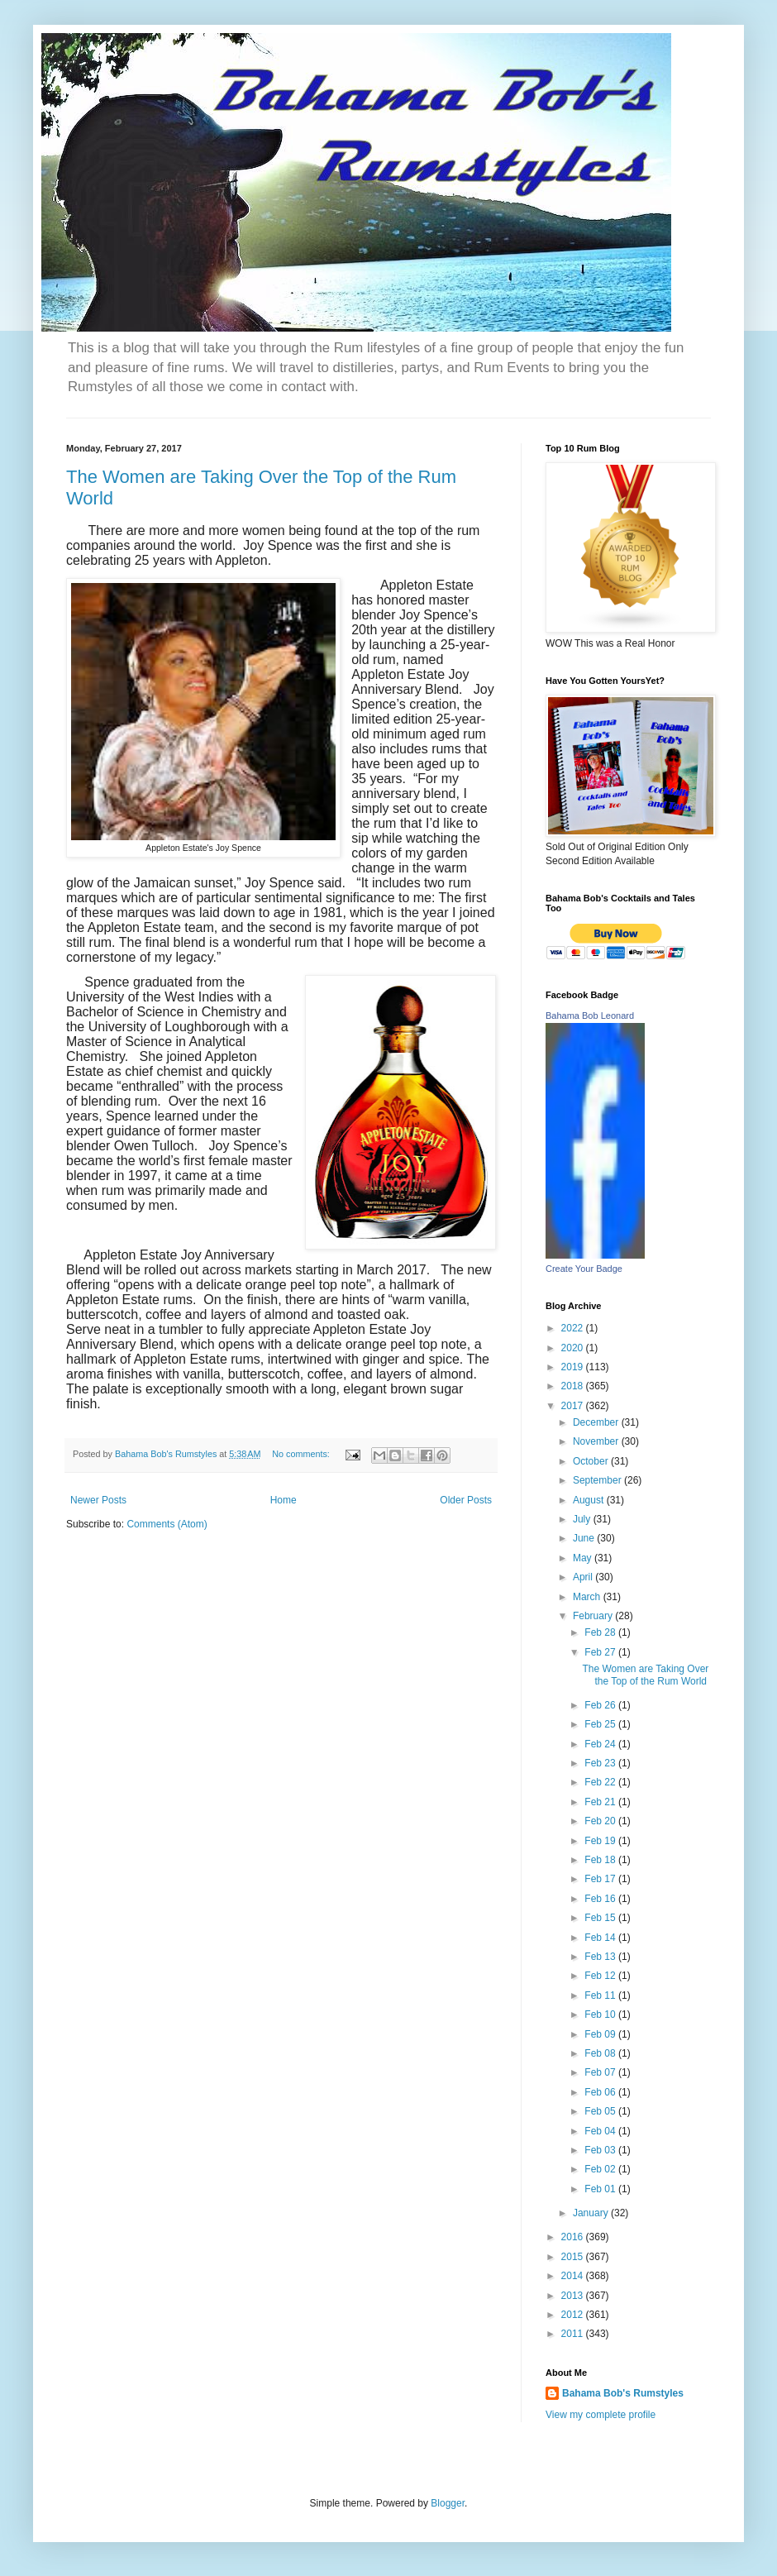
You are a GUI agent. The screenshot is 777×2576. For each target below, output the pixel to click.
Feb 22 (601, 1782)
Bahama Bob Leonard (590, 1015)
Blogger (448, 2503)
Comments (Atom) (166, 1524)
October (592, 1461)
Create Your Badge (584, 1269)
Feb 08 (601, 2053)
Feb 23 (601, 1763)
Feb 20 (601, 1821)
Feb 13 (601, 1956)
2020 (573, 1348)
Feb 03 (601, 2150)
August (590, 1500)
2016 (573, 2237)
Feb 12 (601, 1975)
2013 (573, 2295)
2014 (573, 2276)
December (597, 1422)
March (588, 1597)
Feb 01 (601, 2189)
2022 (573, 1328)
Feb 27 (601, 1652)
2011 (573, 2333)
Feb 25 (601, 1724)
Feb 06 (601, 2092)
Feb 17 (601, 1879)
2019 (573, 1367)
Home (283, 1500)
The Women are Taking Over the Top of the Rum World (645, 1674)
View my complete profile (600, 2415)
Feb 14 (601, 1937)
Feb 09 (601, 2034)
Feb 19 (601, 1841)
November (597, 1441)
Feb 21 (601, 1802)
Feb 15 (601, 1918)
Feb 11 (601, 1995)
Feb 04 (601, 2131)
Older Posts (466, 1500)
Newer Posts (98, 1500)
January (592, 2213)
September (598, 1480)
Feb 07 (601, 2072)
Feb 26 (601, 1705)
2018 (573, 1386)
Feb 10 (601, 2014)
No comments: (302, 1454)
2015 (573, 2257)
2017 (573, 1406)
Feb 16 (601, 1899)
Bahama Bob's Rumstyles (623, 2393)
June (585, 1538)
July (583, 1519)
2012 (573, 2314)
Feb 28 (601, 1632)
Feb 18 (601, 1860)
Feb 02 (601, 2169)
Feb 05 (601, 2111)
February (594, 1616)
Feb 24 (601, 1744)
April (584, 1577)
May (583, 1558)
